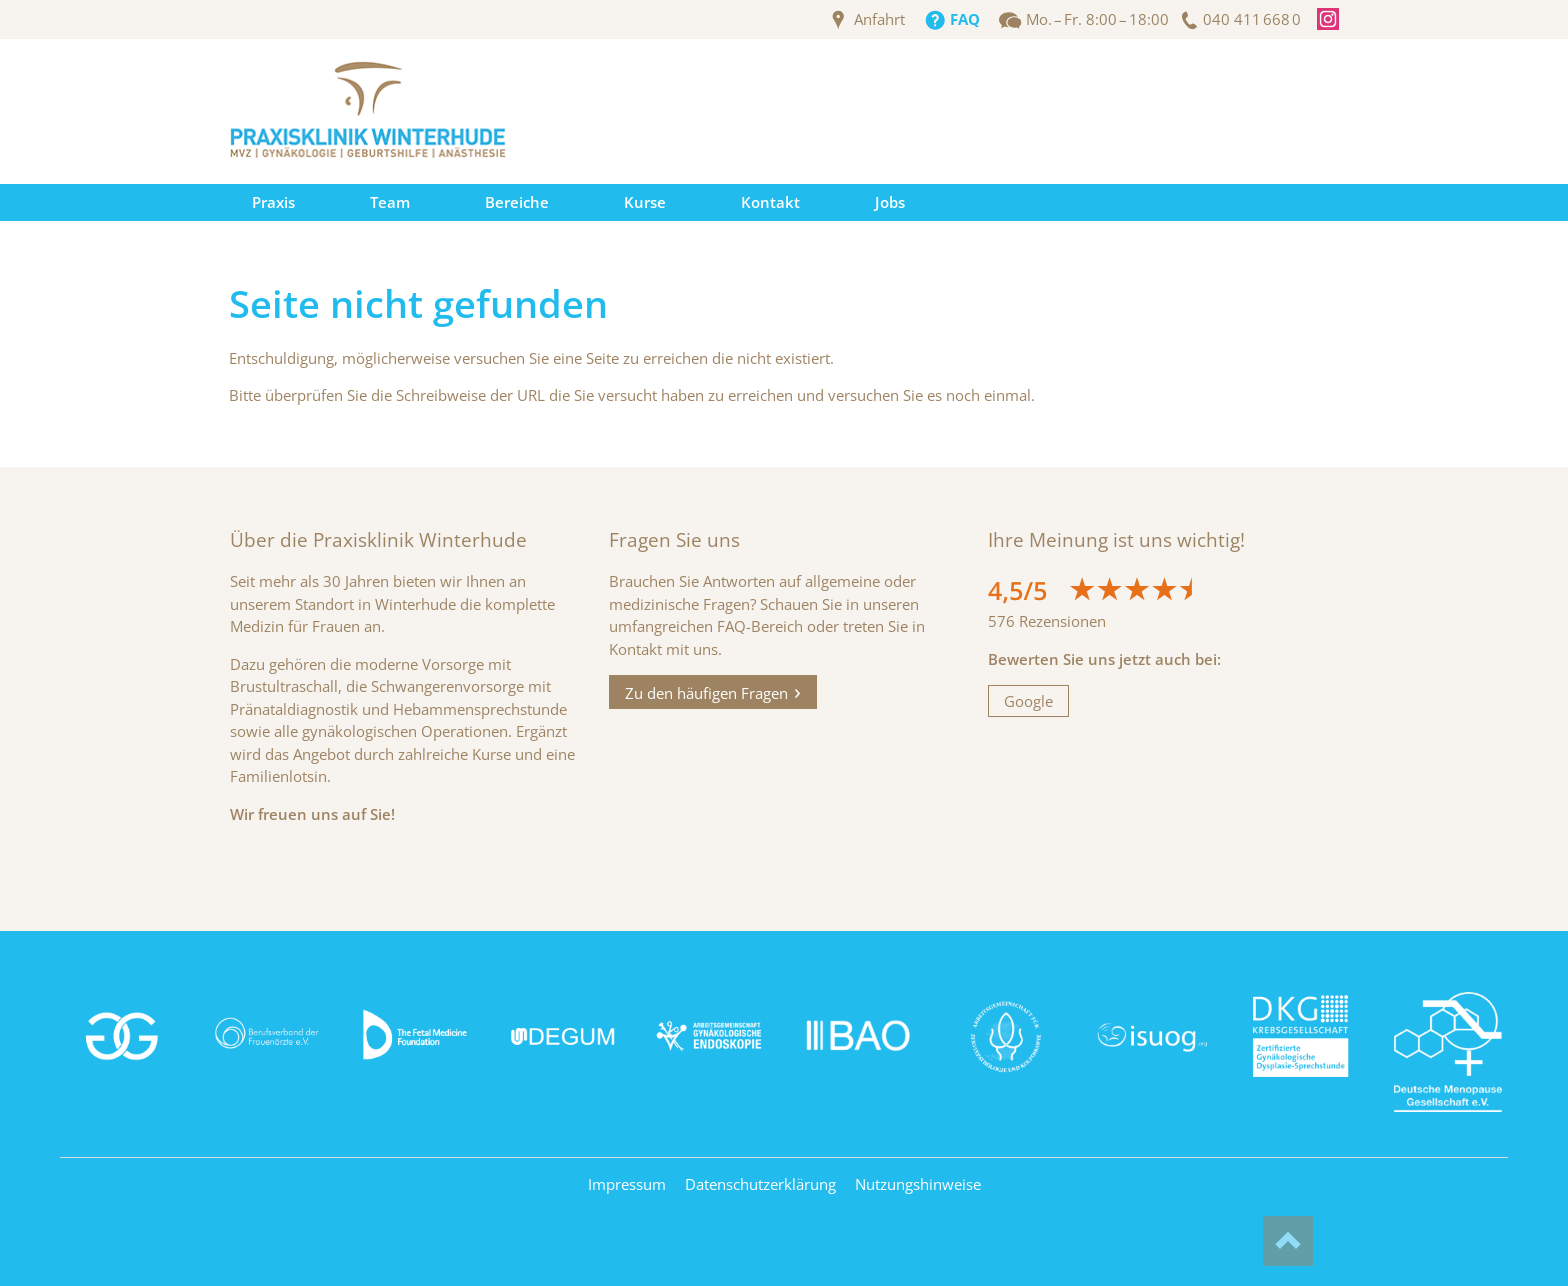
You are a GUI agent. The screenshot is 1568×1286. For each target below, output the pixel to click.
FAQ (965, 19)
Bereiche (517, 202)
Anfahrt (879, 19)
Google (1028, 701)
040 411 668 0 (1252, 19)
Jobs (890, 202)
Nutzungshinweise (918, 1184)
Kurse (645, 202)
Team (390, 202)
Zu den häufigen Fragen (706, 692)
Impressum (627, 1184)
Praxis (273, 202)
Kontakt (770, 202)
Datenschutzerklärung (760, 1184)
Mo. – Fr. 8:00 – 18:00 (1097, 19)
